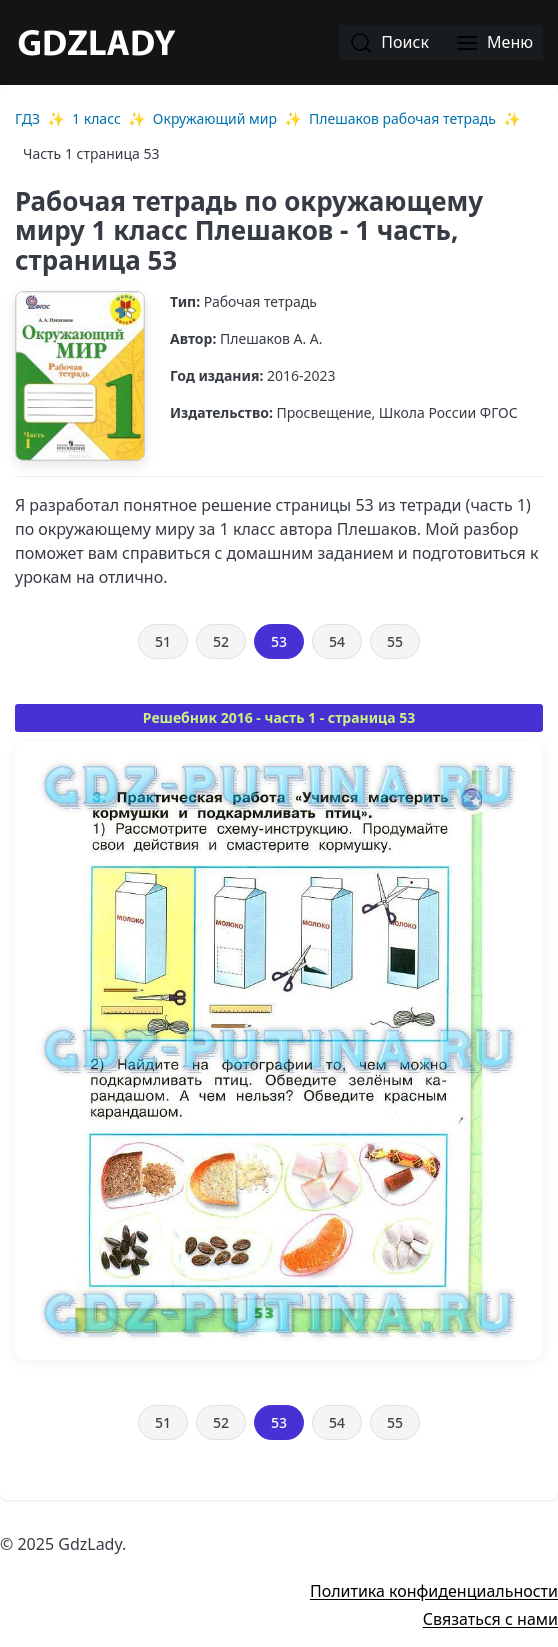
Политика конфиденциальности (434, 1591)
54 (337, 641)
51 (163, 641)
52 (221, 641)
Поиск (389, 43)
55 (395, 641)
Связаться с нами (490, 1619)
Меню (494, 43)
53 (279, 641)
